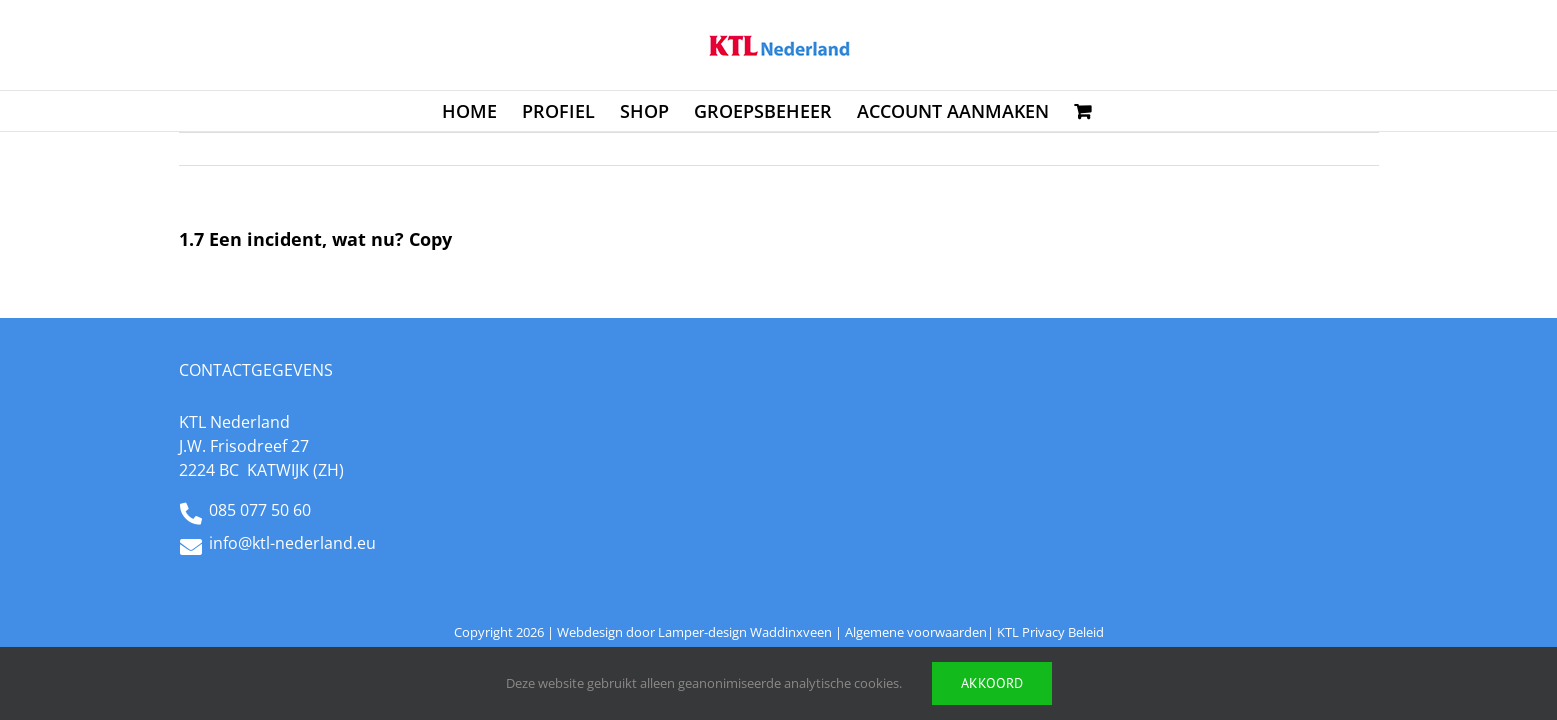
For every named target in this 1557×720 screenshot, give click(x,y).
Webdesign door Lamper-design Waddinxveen (694, 632)
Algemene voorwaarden (916, 632)
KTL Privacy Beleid (1050, 632)
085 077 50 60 (260, 510)
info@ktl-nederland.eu (292, 543)
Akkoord (992, 683)
